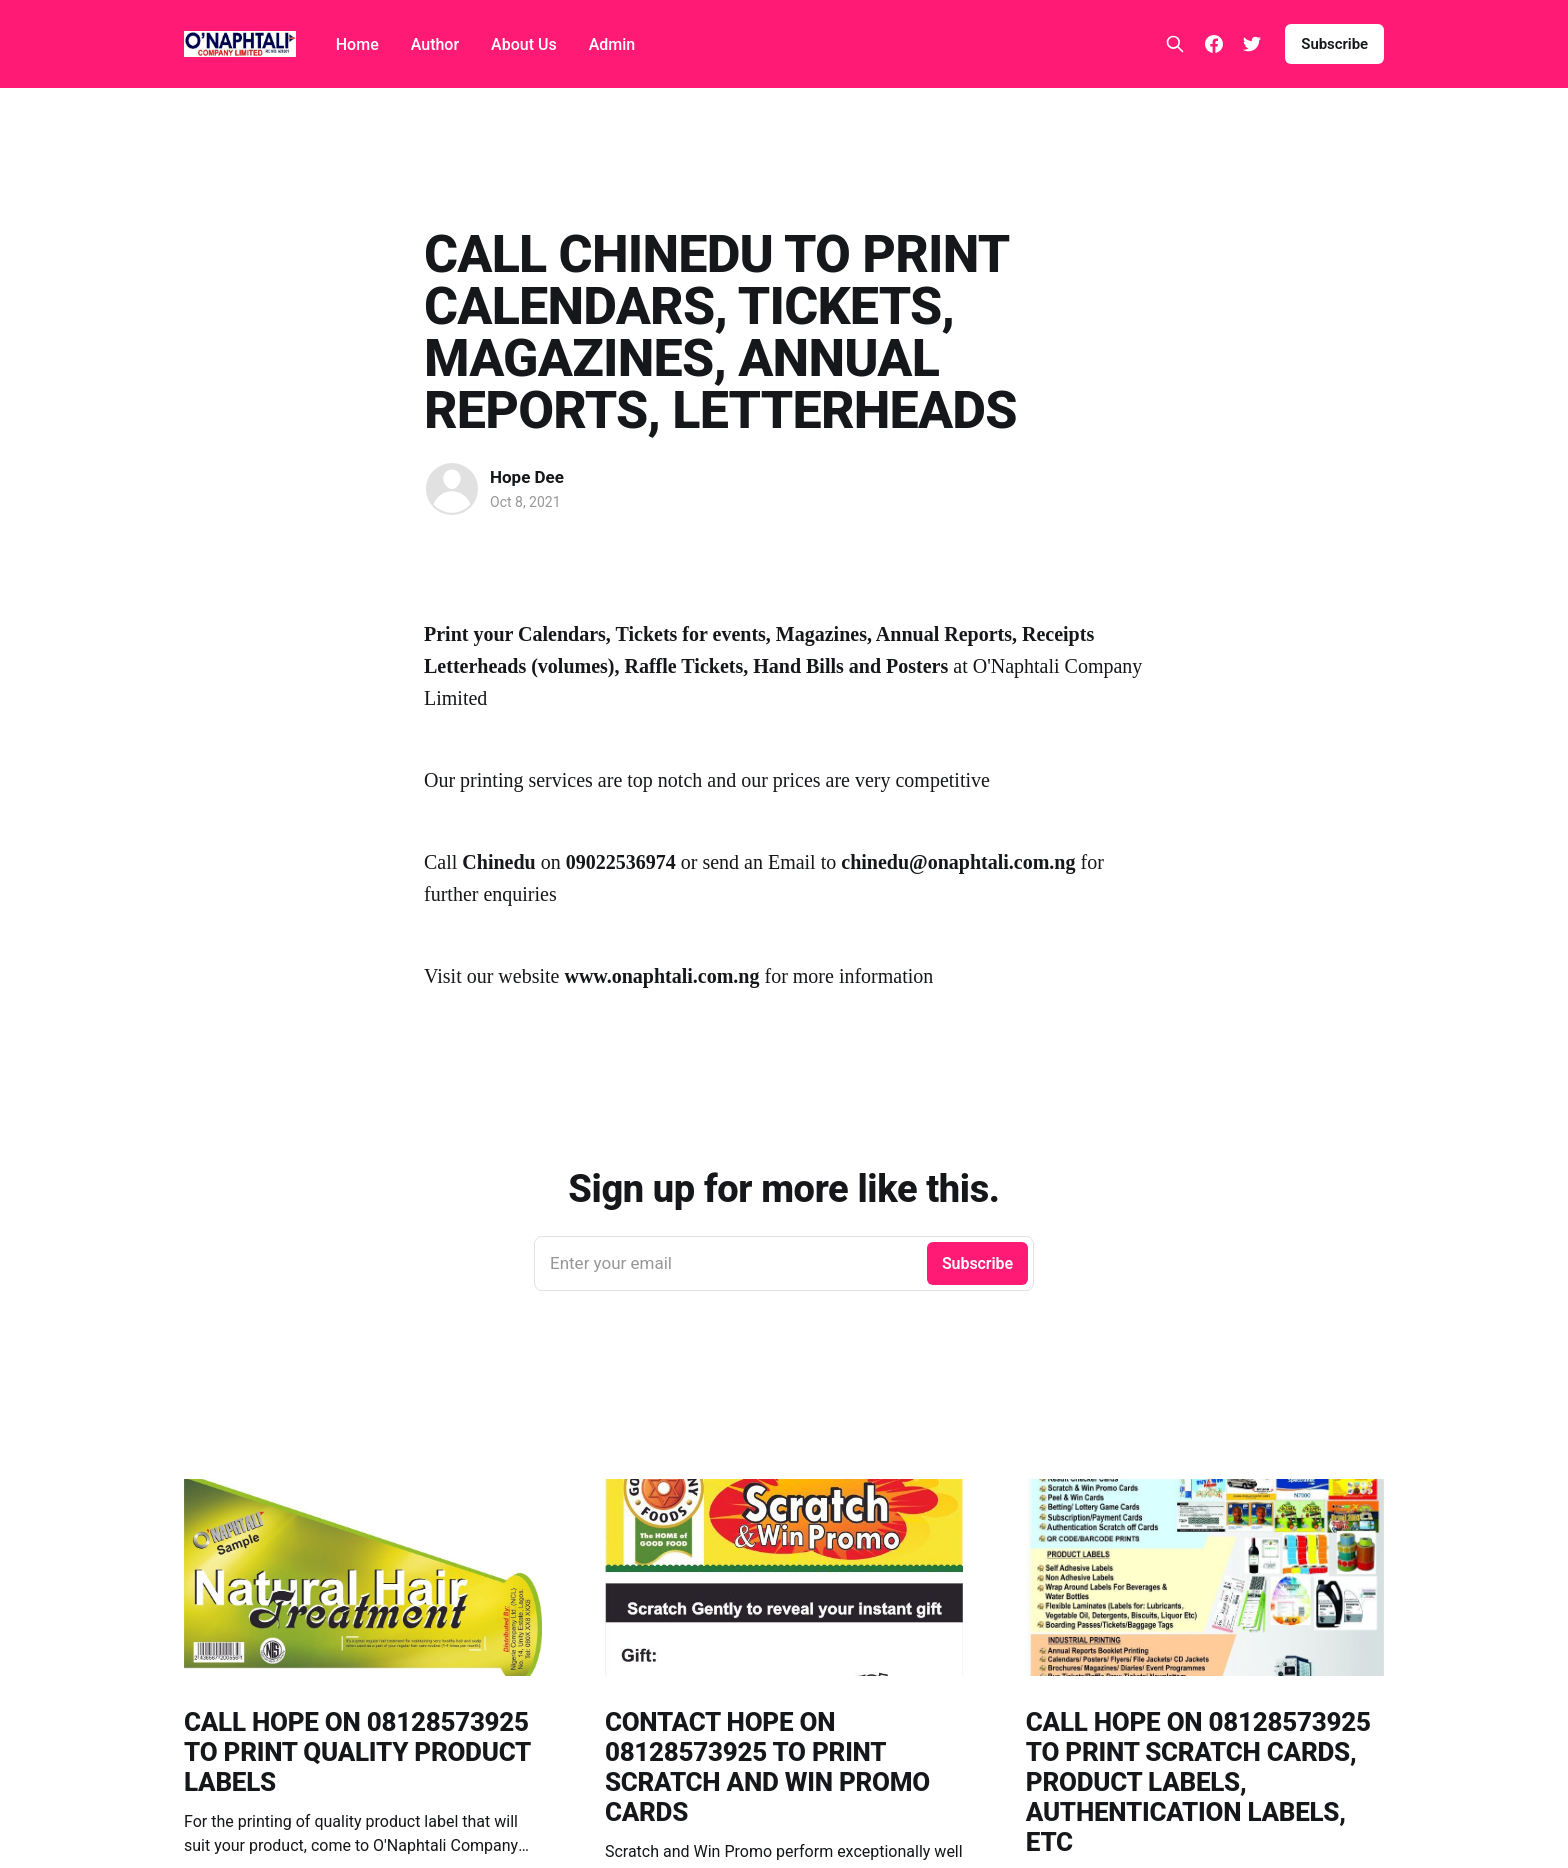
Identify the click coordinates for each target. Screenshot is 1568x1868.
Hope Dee (527, 477)
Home (357, 44)
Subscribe (1334, 44)
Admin (612, 44)
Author (435, 44)
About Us (524, 44)
